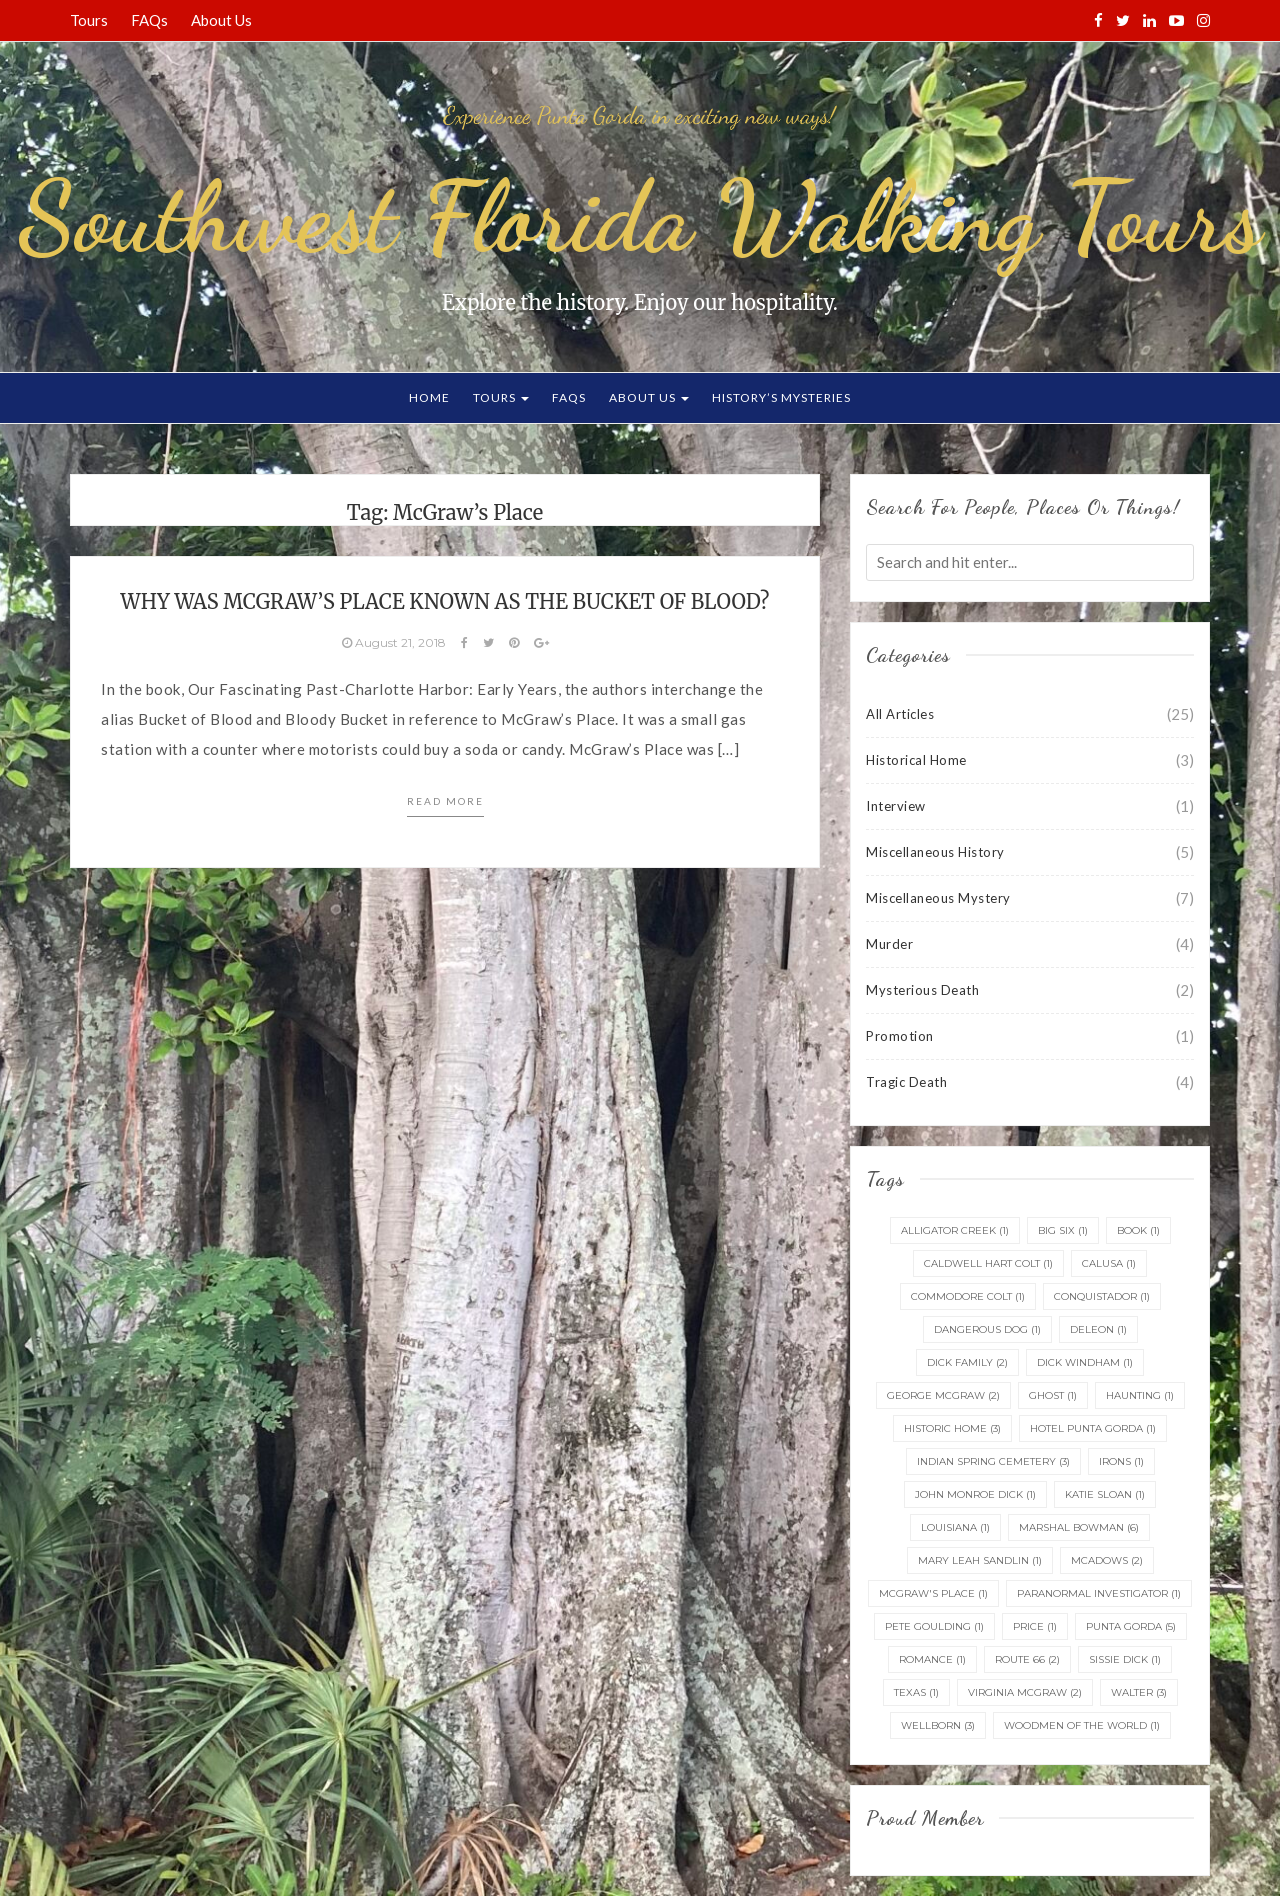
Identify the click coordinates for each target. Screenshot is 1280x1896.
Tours (89, 20)
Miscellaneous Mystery (938, 898)
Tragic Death (906, 1082)
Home (429, 397)
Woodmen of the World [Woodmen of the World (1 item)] (1082, 1725)
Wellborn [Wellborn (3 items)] (938, 1725)
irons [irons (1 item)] (1121, 1461)
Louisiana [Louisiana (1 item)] (955, 1527)
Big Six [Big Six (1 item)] (1063, 1230)
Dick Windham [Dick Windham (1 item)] (1085, 1362)
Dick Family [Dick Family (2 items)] (967, 1362)
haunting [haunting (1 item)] (1140, 1395)
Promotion (900, 1036)
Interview (896, 806)
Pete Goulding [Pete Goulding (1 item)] (934, 1626)
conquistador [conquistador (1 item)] (1102, 1296)
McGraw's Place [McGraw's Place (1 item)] (933, 1593)
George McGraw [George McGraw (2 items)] (943, 1395)
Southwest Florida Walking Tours (640, 217)
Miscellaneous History (935, 852)
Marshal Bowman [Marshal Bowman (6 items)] (1079, 1527)
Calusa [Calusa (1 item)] (1109, 1263)
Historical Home (916, 760)
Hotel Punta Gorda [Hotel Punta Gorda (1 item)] (1093, 1428)
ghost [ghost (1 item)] (1053, 1395)
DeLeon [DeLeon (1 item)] (1098, 1329)
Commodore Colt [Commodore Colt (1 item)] (968, 1296)
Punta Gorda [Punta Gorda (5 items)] (1131, 1626)
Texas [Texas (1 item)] (916, 1692)
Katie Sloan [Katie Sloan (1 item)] (1105, 1494)
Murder (889, 944)
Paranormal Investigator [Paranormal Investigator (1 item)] (1099, 1593)
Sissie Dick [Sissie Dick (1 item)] (1125, 1659)
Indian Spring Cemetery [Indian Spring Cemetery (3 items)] (993, 1461)
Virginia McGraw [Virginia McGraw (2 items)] (1025, 1692)
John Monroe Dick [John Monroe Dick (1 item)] (975, 1494)
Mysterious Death (922, 990)
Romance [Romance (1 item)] (932, 1659)
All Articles (900, 714)
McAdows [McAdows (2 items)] (1107, 1560)
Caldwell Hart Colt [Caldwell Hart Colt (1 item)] (988, 1263)
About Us (221, 20)
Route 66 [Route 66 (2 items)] (1027, 1659)
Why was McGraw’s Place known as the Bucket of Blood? (445, 601)
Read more (445, 801)
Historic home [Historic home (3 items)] (952, 1428)
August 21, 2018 (395, 642)
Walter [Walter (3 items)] (1139, 1692)
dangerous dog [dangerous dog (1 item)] (987, 1329)
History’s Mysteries (781, 397)
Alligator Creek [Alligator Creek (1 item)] (955, 1230)
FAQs (149, 20)
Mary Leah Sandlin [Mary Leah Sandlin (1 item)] (980, 1560)
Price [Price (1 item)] (1035, 1626)
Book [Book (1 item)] (1138, 1230)
